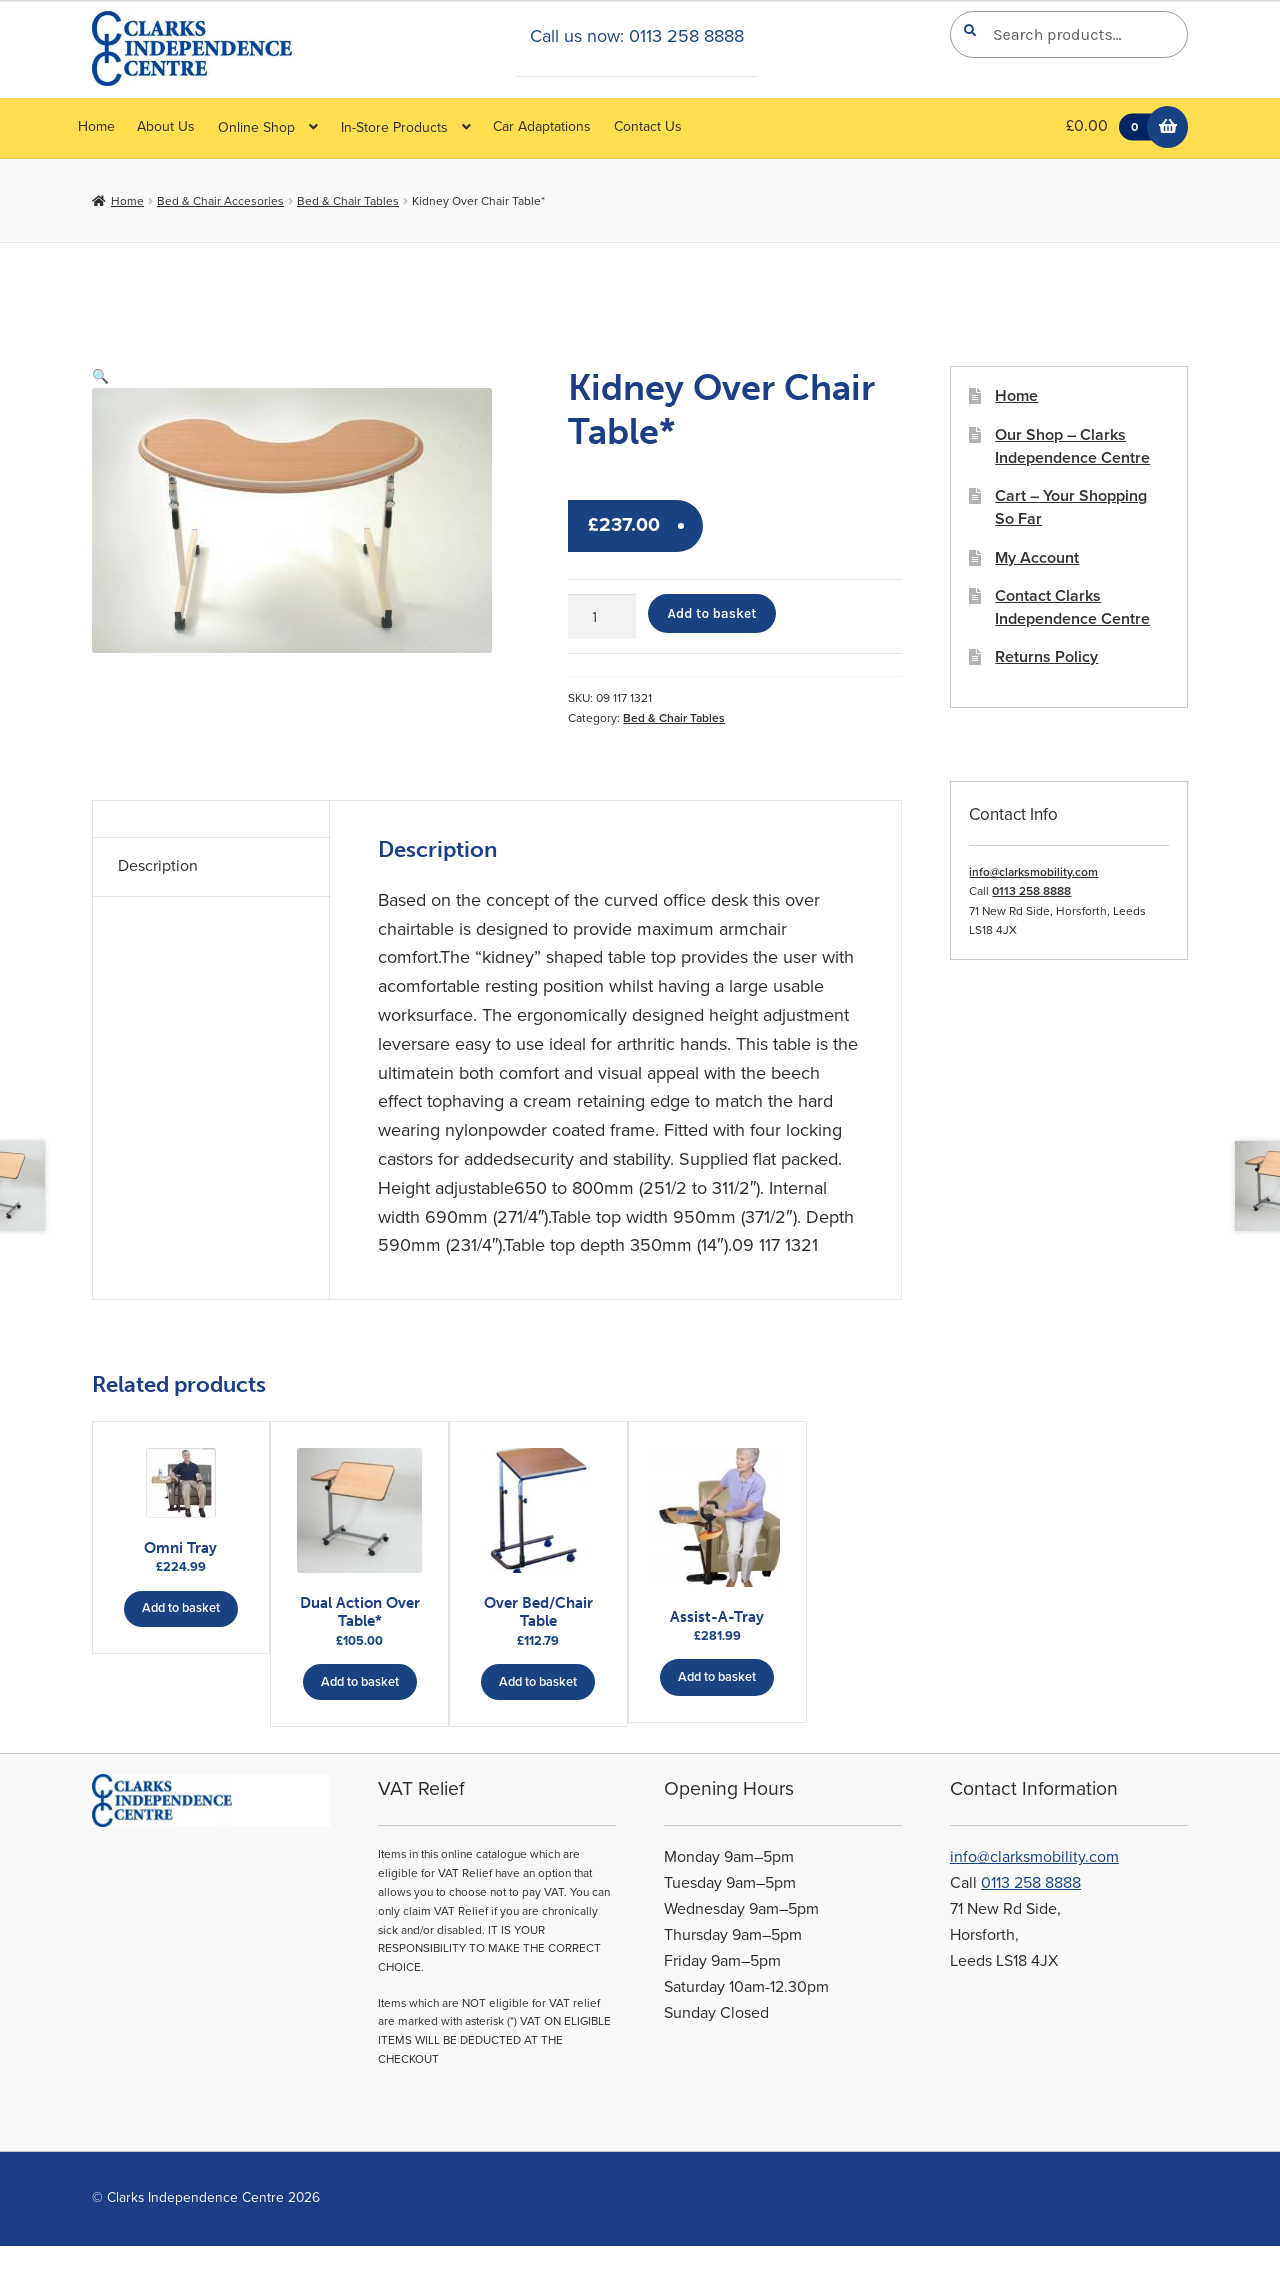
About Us (166, 126)
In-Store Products (394, 127)
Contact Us (648, 126)
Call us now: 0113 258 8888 (637, 36)
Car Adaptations (542, 126)
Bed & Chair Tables (348, 201)
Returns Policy (1046, 657)
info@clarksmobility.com (1033, 872)
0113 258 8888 (1031, 891)
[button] (100, 376)
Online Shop (256, 127)
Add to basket (712, 613)
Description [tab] (158, 866)
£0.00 (1113, 127)
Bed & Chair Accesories (220, 201)
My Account (1037, 558)
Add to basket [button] (180, 1597)
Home (96, 126)
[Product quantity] (602, 617)
